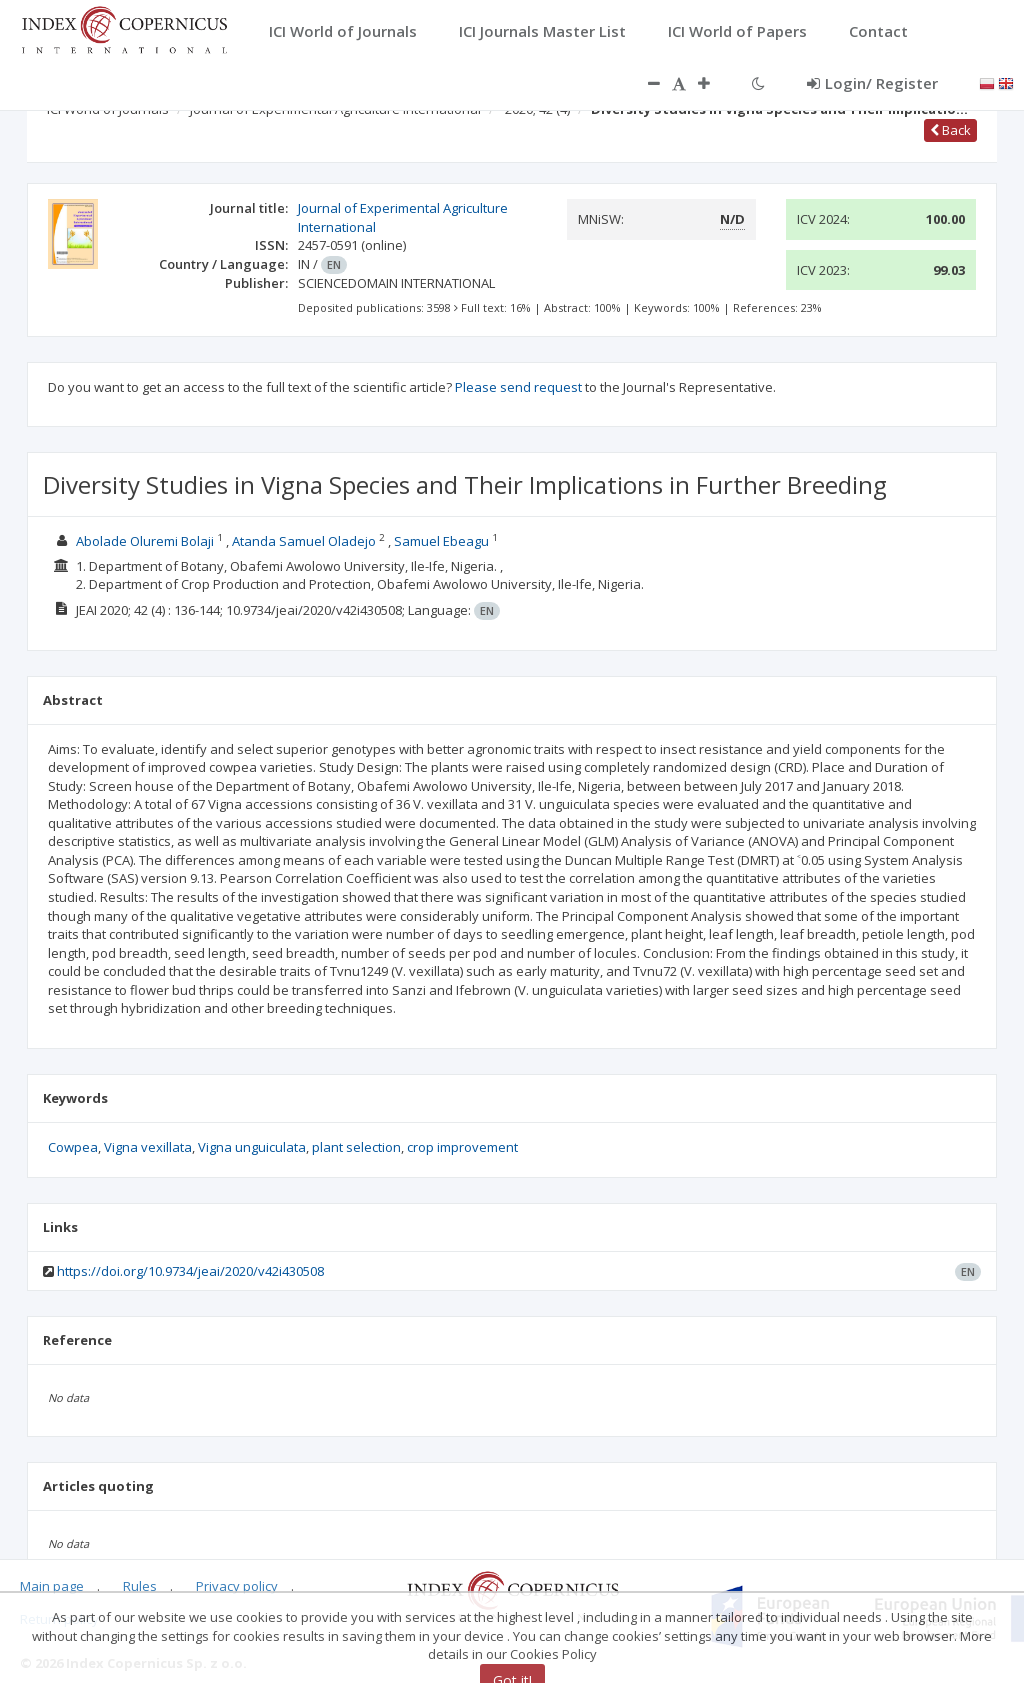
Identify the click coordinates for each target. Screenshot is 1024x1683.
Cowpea (73, 1147)
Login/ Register (872, 83)
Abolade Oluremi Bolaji (145, 541)
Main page (52, 1586)
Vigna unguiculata (252, 1147)
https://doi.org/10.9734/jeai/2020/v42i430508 (190, 1271)
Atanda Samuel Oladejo (304, 541)
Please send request (518, 387)
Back (950, 130)
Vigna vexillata (148, 1147)
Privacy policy (237, 1586)
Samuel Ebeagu (441, 541)
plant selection (356, 1147)
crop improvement (462, 1147)
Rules (140, 1586)
